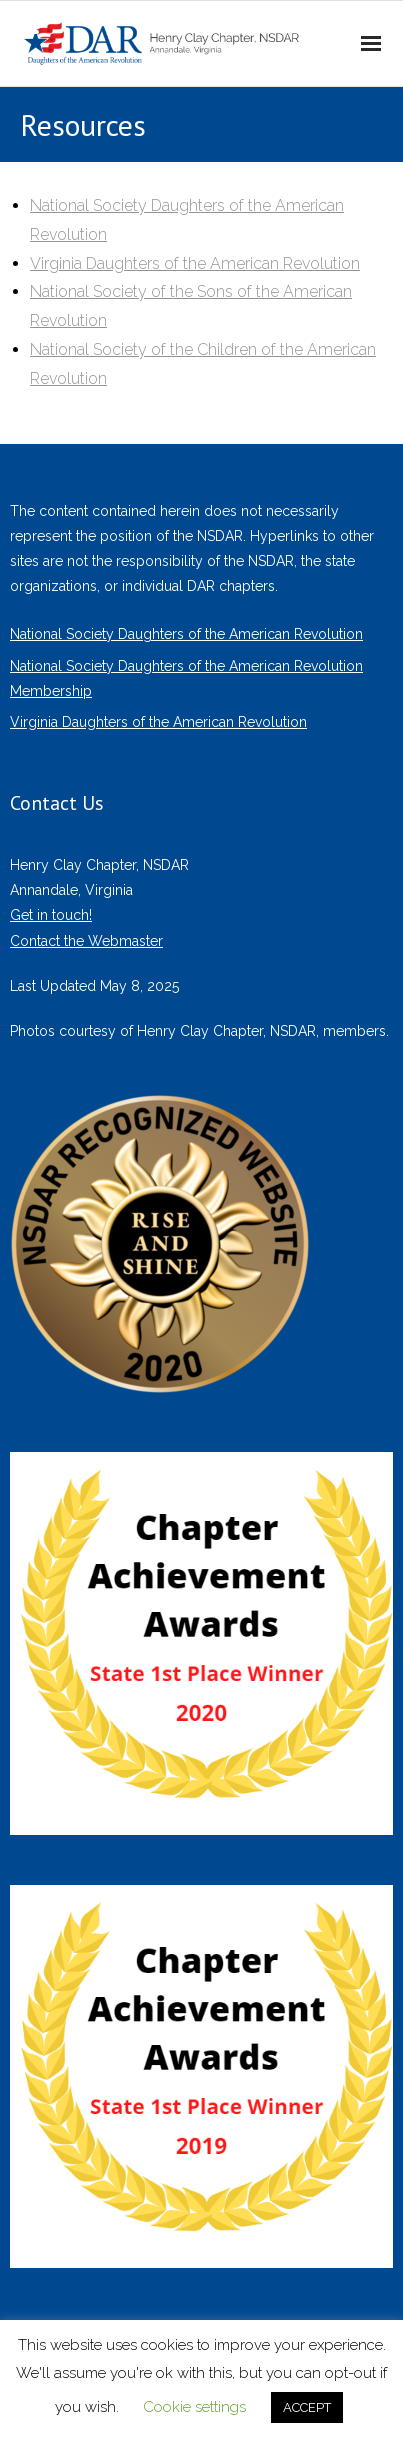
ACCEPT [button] (307, 2407)
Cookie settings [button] (194, 2407)
